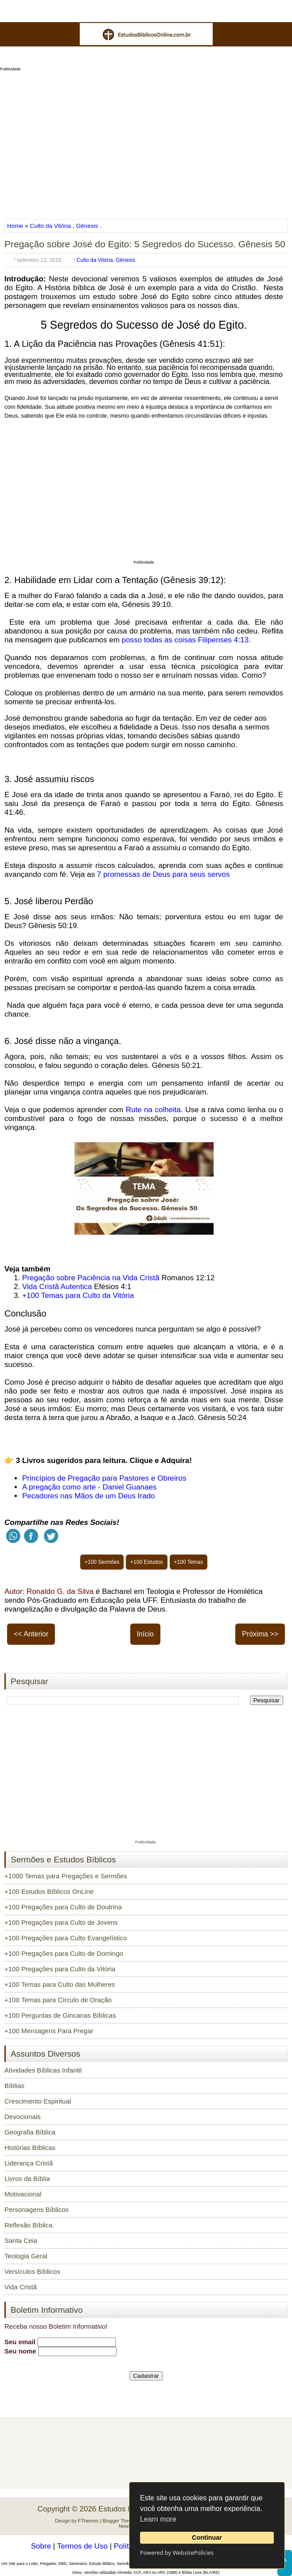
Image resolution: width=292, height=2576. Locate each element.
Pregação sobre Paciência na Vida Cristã (91, 1278)
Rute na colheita (153, 1110)
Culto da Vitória (50, 226)
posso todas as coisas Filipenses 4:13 (185, 640)
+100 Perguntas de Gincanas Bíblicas (60, 2015)
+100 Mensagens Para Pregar (48, 2031)
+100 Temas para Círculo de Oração (58, 2000)
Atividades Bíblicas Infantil (43, 2070)
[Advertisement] (146, 142)
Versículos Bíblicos (32, 2271)
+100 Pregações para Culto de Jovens (61, 1922)
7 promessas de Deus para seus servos (163, 874)
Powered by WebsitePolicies (177, 2553)
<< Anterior (31, 1634)
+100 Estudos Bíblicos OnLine (48, 1891)
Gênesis (87, 226)
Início (145, 1634)
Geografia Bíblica (29, 2132)
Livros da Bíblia (27, 2178)
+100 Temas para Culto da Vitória (78, 1295)
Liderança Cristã (28, 2163)
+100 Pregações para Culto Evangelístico (65, 1938)
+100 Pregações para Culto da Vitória (59, 1969)
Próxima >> (260, 1634)
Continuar (207, 2537)
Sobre (41, 2546)
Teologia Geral (25, 2256)
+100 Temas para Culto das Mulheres (59, 1984)
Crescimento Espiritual (37, 2101)
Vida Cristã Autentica (57, 1286)
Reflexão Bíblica (28, 2225)
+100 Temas (188, 1562)
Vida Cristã (20, 2287)
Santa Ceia (20, 2240)
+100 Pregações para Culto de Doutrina (63, 1907)
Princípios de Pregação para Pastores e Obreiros (104, 1478)
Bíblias (14, 2085)
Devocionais (22, 2116)
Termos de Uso (82, 2546)
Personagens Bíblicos (36, 2209)
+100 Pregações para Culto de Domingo (63, 1953)
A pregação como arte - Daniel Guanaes (89, 1487)
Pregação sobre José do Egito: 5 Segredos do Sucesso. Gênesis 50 (144, 244)
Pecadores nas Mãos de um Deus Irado (88, 1496)
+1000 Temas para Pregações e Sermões (65, 1876)
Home (16, 226)
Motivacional (22, 2194)
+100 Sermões (102, 1562)
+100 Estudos (146, 1562)
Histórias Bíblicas (29, 2147)
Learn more (158, 2519)
